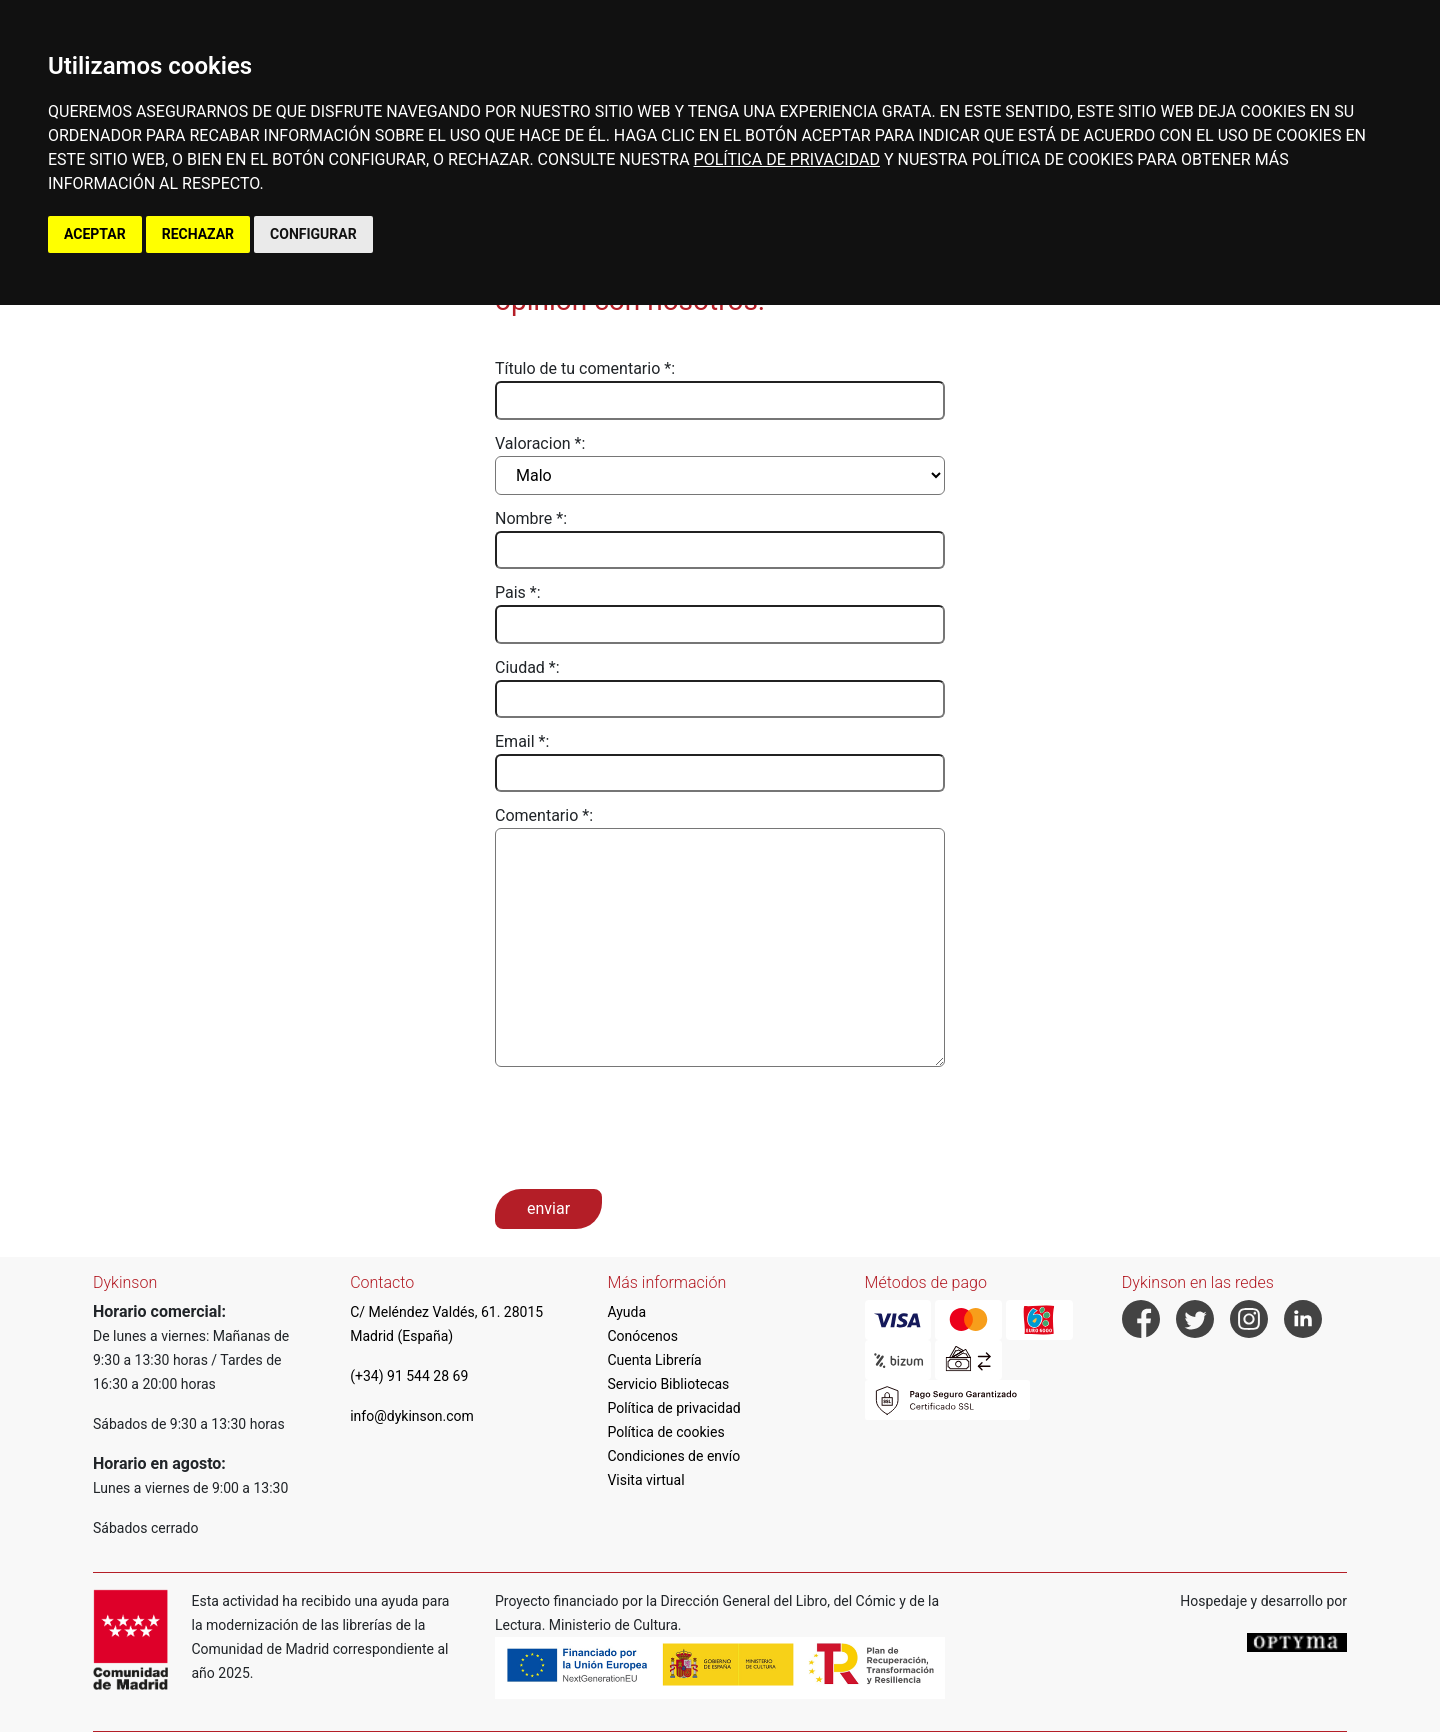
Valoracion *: (540, 443)
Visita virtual (645, 1480)
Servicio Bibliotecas (668, 1384)
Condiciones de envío (673, 1456)
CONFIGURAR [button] (313, 234)
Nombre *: (531, 518)
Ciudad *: (527, 667)
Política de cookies (665, 1432)
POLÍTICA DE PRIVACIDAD (787, 159)
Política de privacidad (673, 1408)
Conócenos (642, 1336)
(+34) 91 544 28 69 (409, 1376)
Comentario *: (544, 815)
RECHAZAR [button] (198, 234)
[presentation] (647, 1126)
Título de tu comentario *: (585, 368)
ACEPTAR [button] (95, 234)
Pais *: (518, 592)
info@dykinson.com (412, 1416)
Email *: (522, 741)
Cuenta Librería (654, 1360)
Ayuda (626, 1312)
